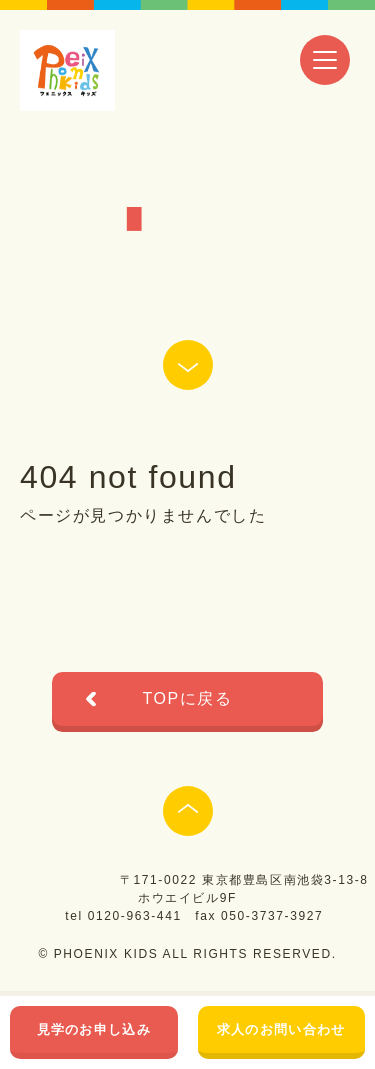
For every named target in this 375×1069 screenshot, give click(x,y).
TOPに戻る (187, 698)
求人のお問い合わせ (281, 1029)
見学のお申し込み (94, 1029)
